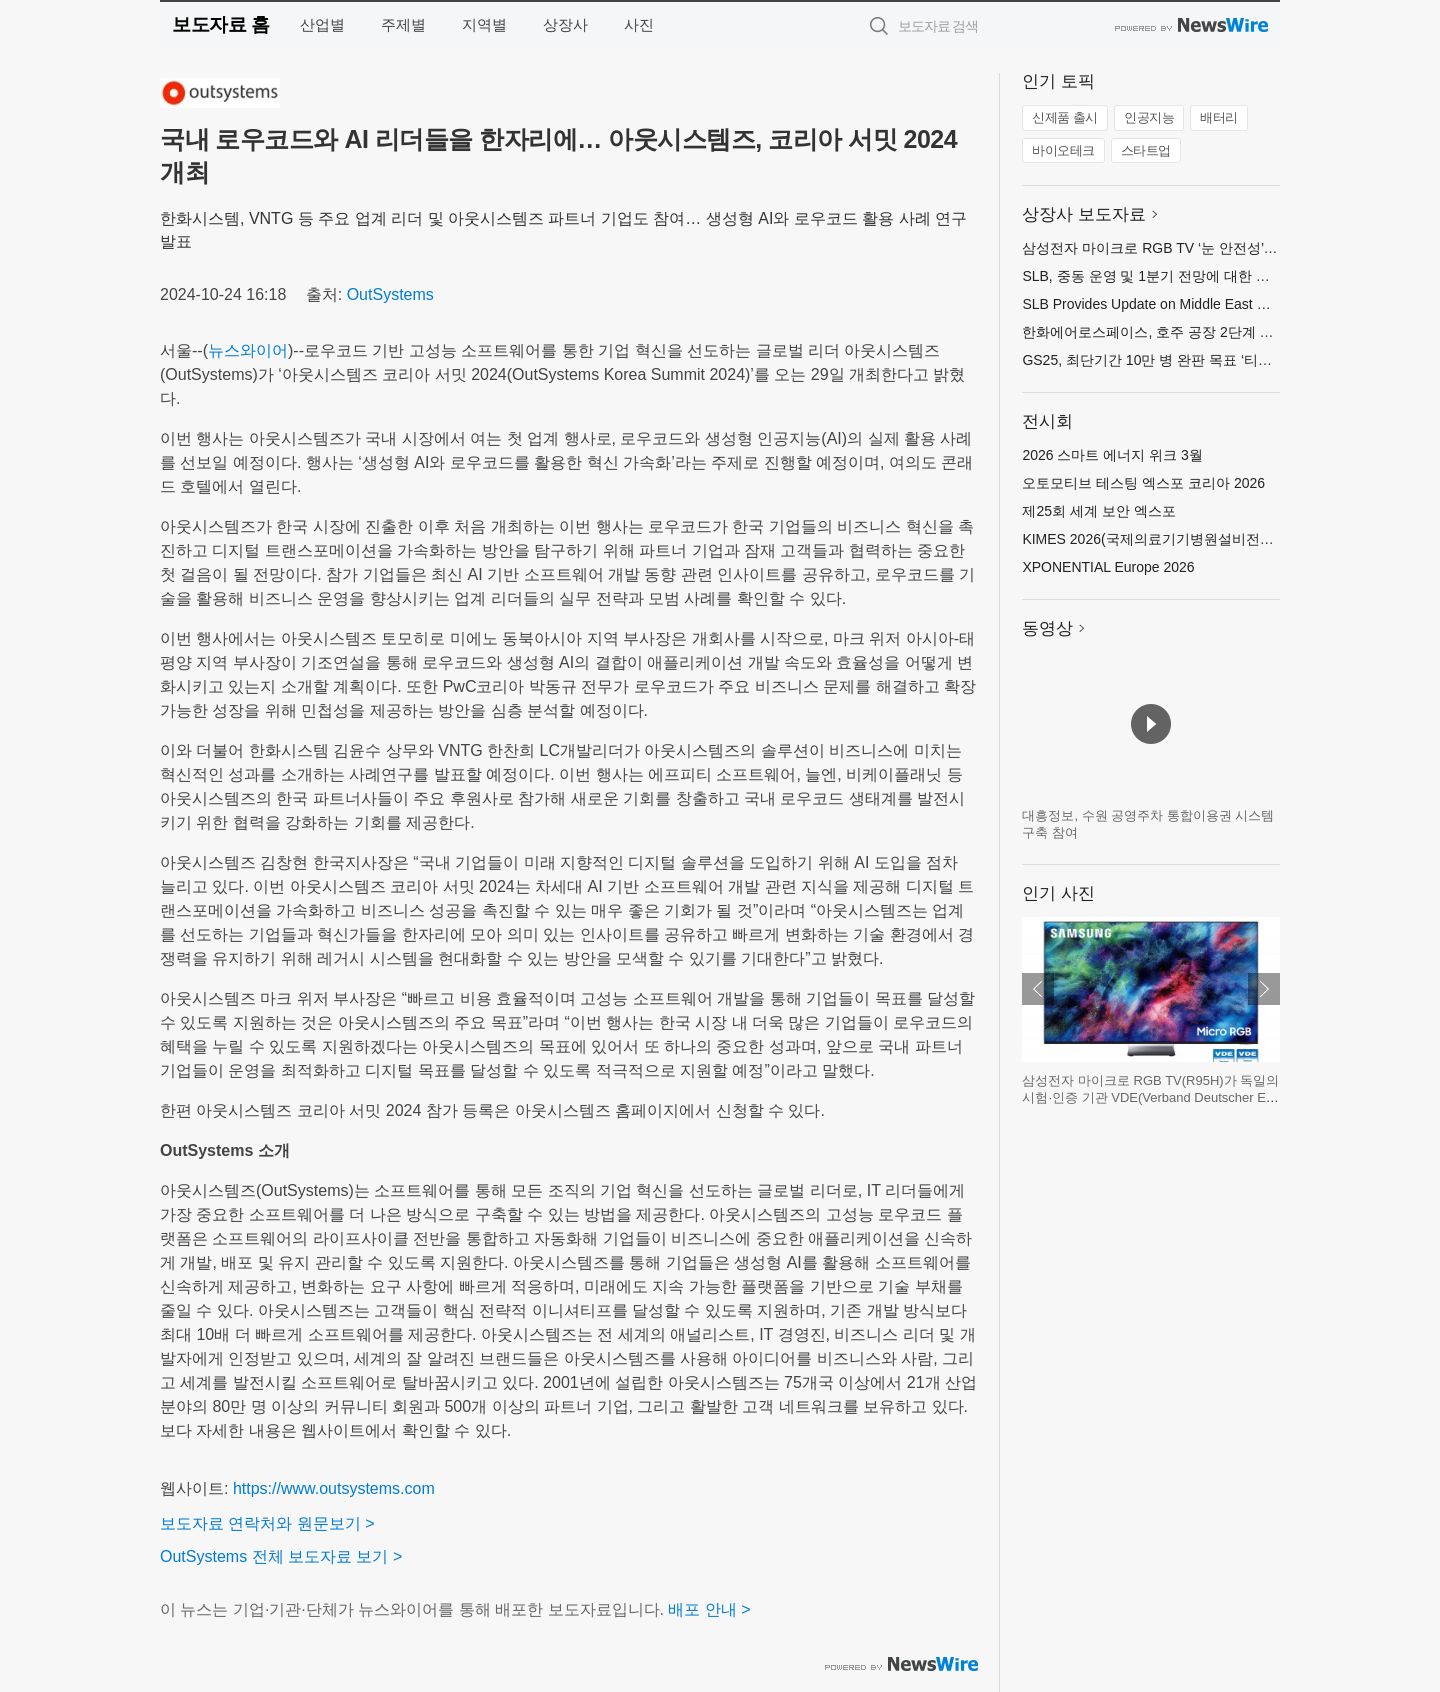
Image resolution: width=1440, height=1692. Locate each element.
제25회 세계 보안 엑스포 (1098, 511)
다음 (1264, 989)
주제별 (403, 24)
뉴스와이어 (248, 350)
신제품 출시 (1065, 117)
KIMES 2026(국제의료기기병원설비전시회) (1157, 539)
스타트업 (1146, 150)
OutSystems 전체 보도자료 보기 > (281, 1556)
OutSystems (390, 294)
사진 (639, 24)
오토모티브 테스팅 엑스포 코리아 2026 (1143, 483)
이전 (1038, 989)
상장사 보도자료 (1084, 214)
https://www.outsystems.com (334, 1488)
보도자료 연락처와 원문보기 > (267, 1523)
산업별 (322, 24)
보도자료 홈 (220, 24)
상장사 (565, 24)
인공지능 (1149, 117)
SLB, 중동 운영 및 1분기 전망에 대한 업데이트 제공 (1182, 276)
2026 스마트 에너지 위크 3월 (1112, 455)
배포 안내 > (709, 1609)
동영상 (1047, 628)
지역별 (484, 24)
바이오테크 (1063, 150)
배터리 (1219, 117)
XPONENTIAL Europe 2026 (1108, 567)
